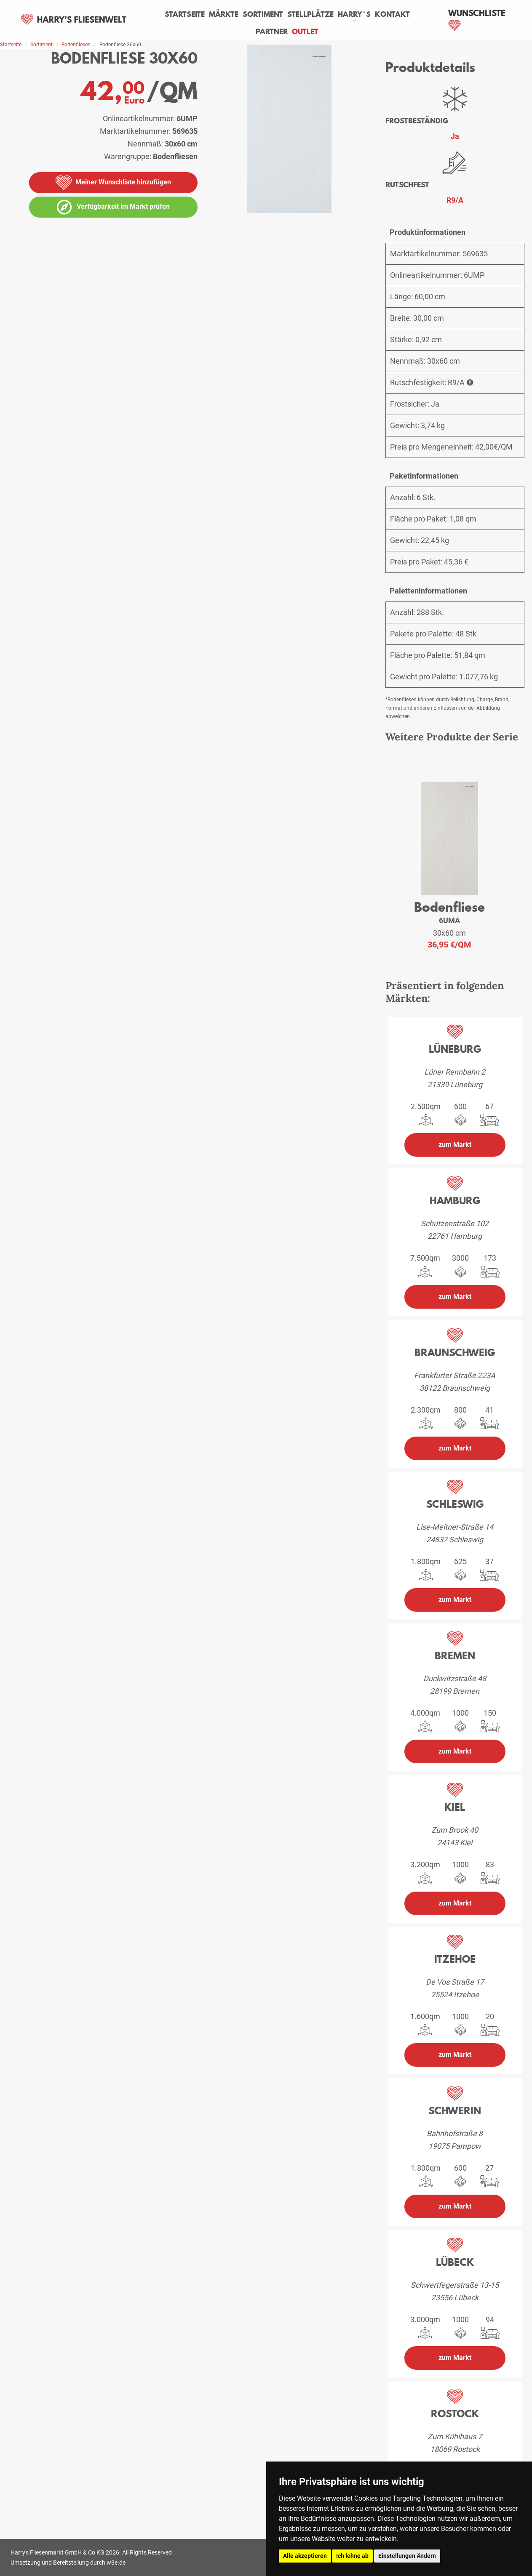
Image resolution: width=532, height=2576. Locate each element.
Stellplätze (310, 14)
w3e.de (116, 2562)
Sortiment (263, 14)
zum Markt (454, 1145)
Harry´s (354, 14)
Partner (272, 31)
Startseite (185, 14)
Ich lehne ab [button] (352, 2555)
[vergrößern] (369, 239)
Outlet (305, 31)
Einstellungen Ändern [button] (407, 2555)
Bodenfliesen (76, 45)
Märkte (223, 14)
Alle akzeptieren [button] (305, 2555)
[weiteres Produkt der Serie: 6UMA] (449, 838)
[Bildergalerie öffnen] (186, 264)
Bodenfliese (449, 907)
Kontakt (392, 14)
